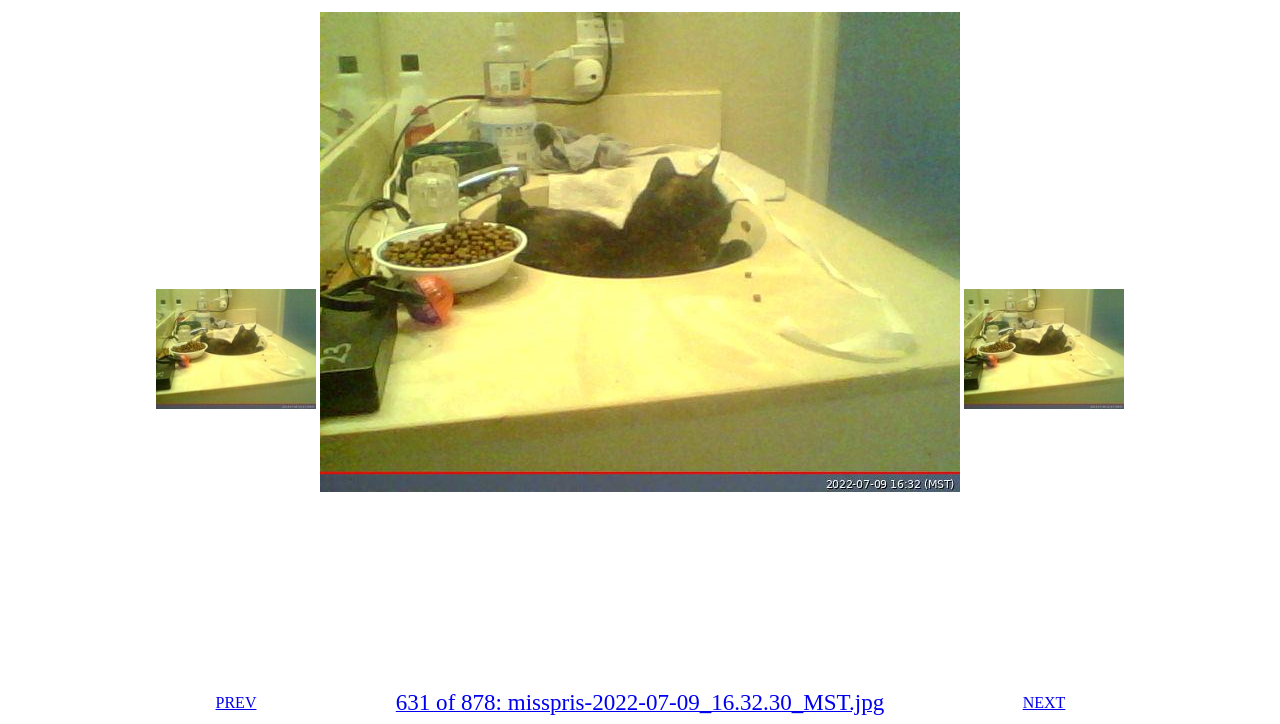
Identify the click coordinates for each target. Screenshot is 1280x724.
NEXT (1044, 702)
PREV (236, 702)
